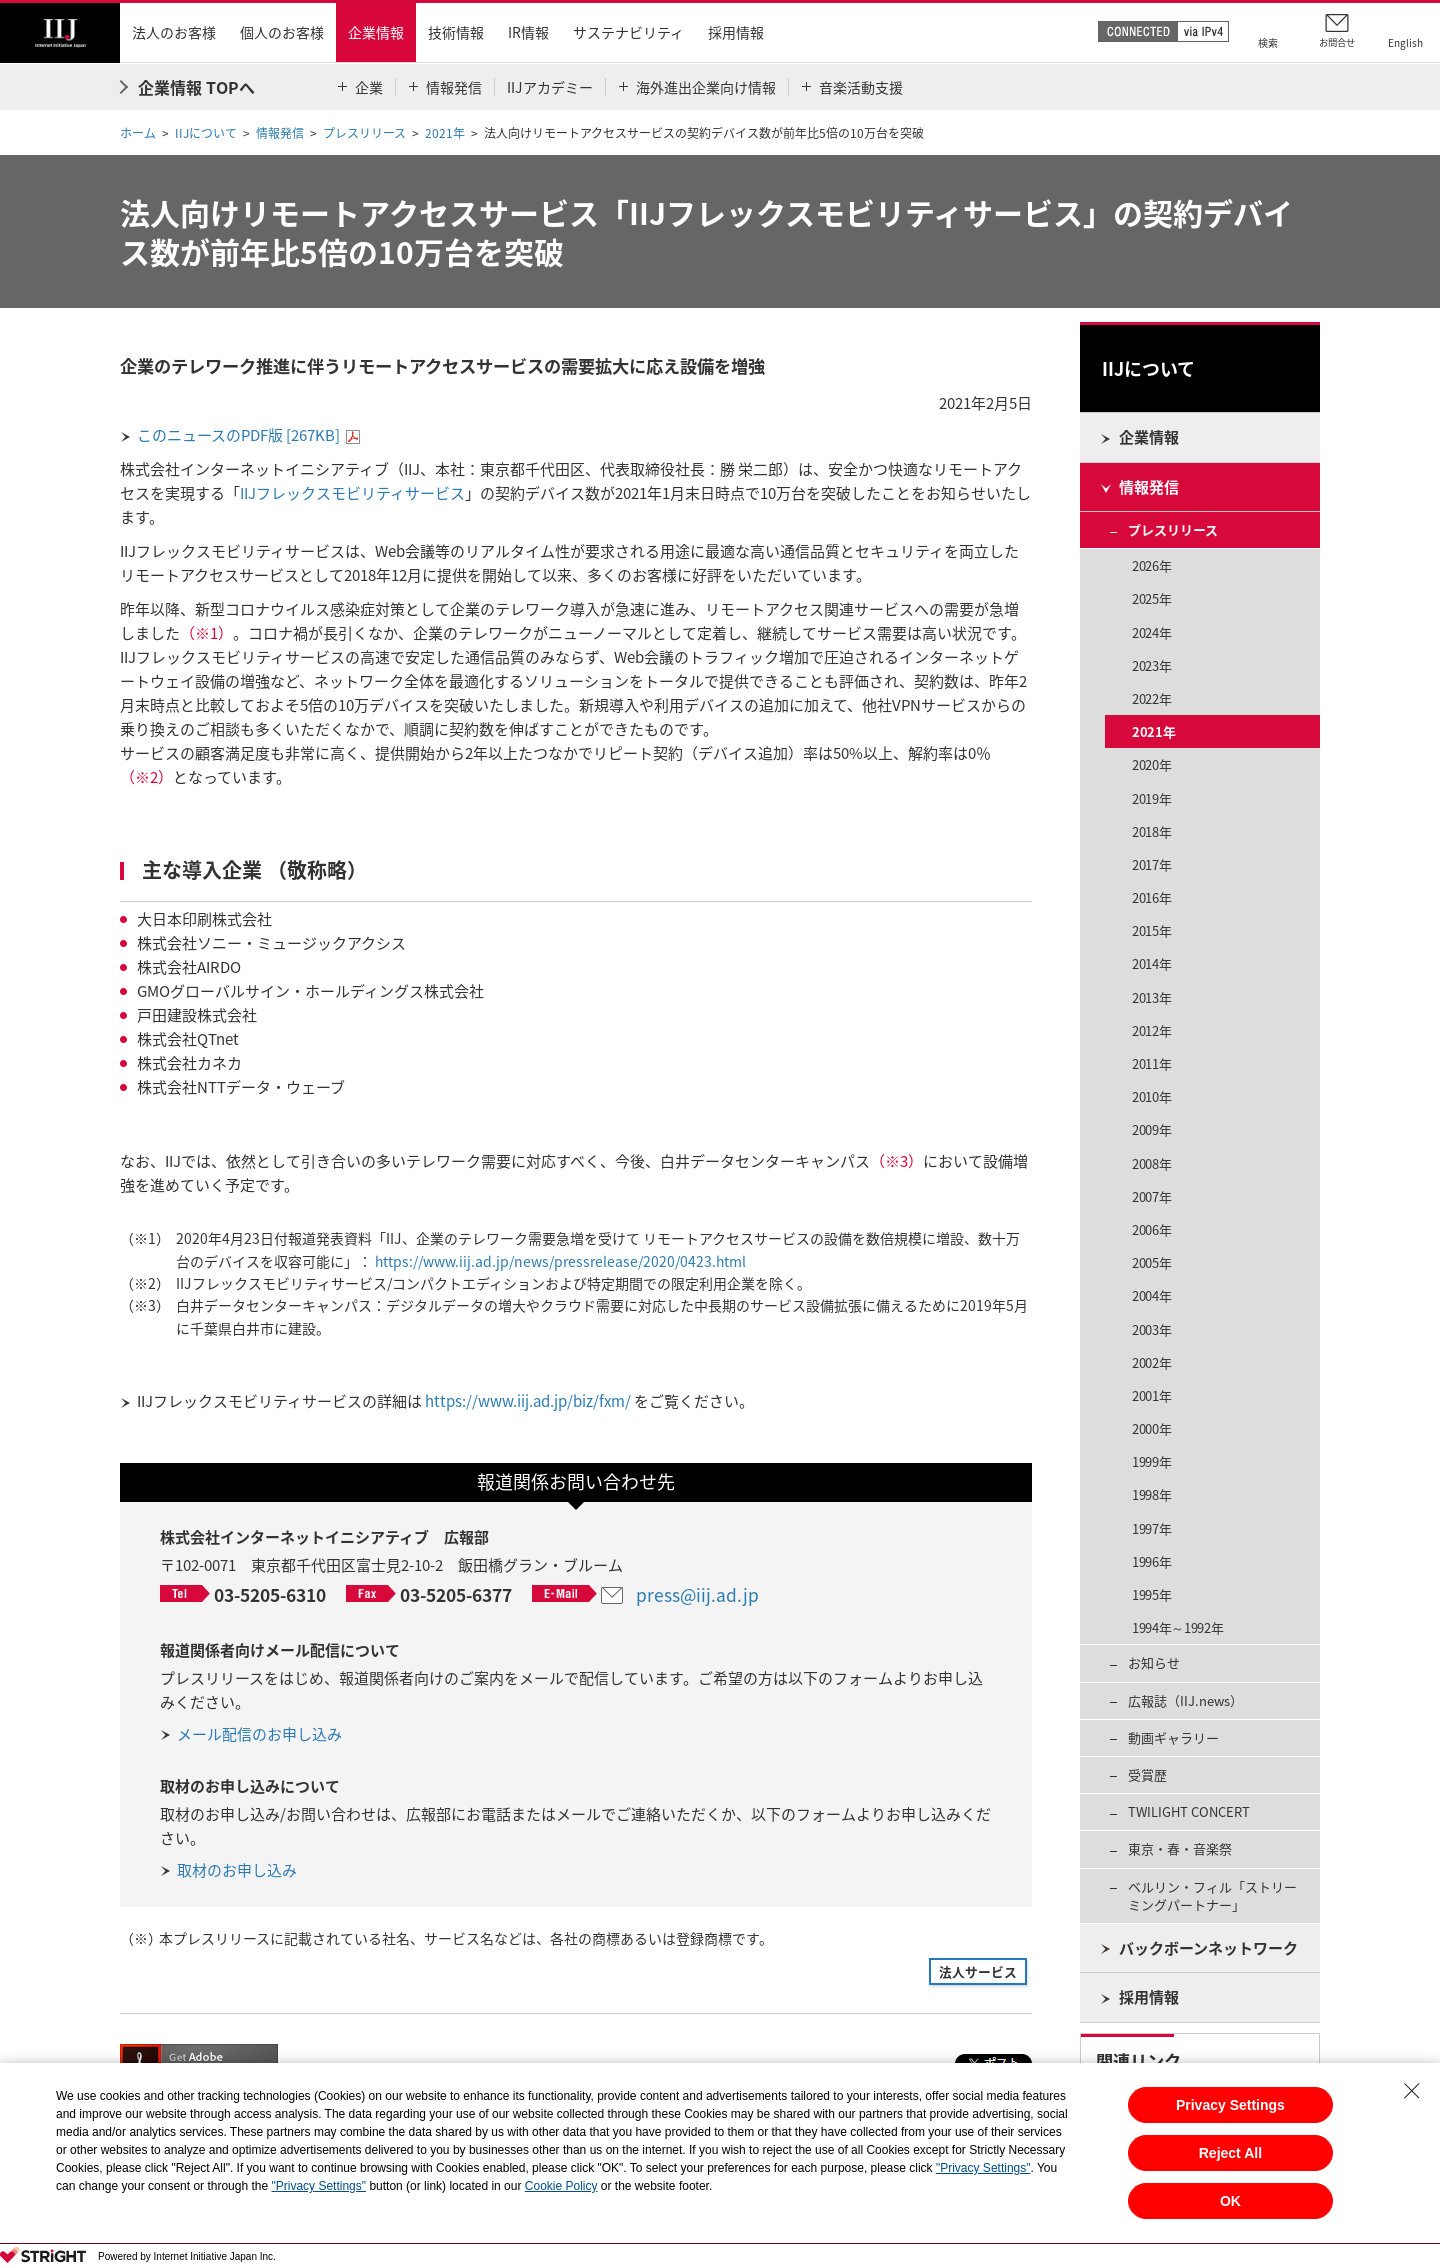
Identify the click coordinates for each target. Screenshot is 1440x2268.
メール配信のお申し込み (259, 1734)
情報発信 (280, 133)
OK (1230, 2201)
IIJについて (206, 133)
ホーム (138, 133)
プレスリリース (364, 133)
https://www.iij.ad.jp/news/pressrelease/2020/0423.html (560, 1261)
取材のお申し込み (237, 1870)
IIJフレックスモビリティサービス (352, 493)
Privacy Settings (1230, 2105)
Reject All (1230, 2153)
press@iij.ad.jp (697, 1595)
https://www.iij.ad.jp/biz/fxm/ (528, 1401)
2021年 (445, 133)
